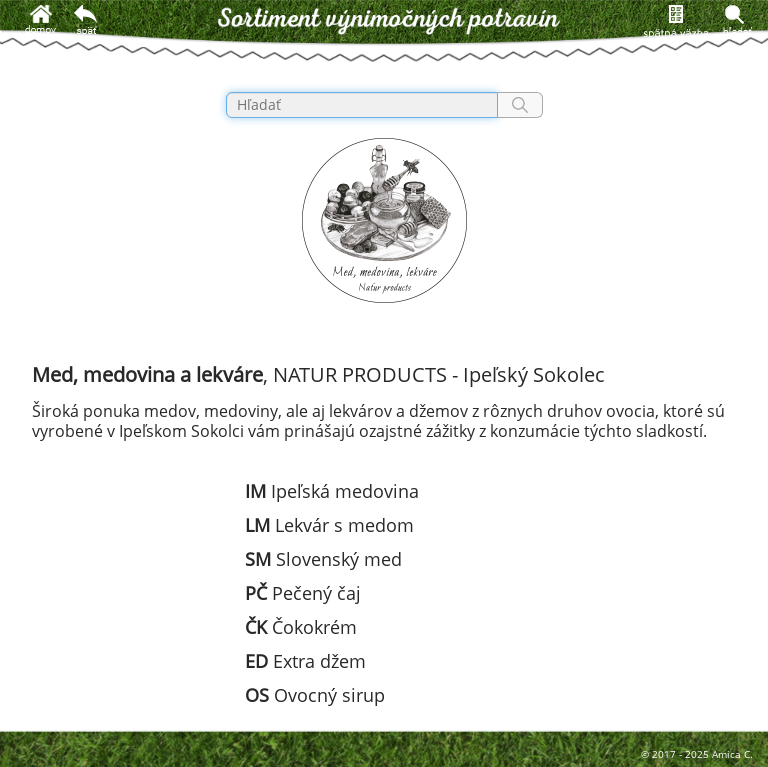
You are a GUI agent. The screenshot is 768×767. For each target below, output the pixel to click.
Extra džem (305, 661)
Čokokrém (301, 627)
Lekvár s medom (329, 525)
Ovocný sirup (315, 695)
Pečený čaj (303, 593)
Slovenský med (323, 559)
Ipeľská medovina (332, 491)
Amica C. (732, 754)
